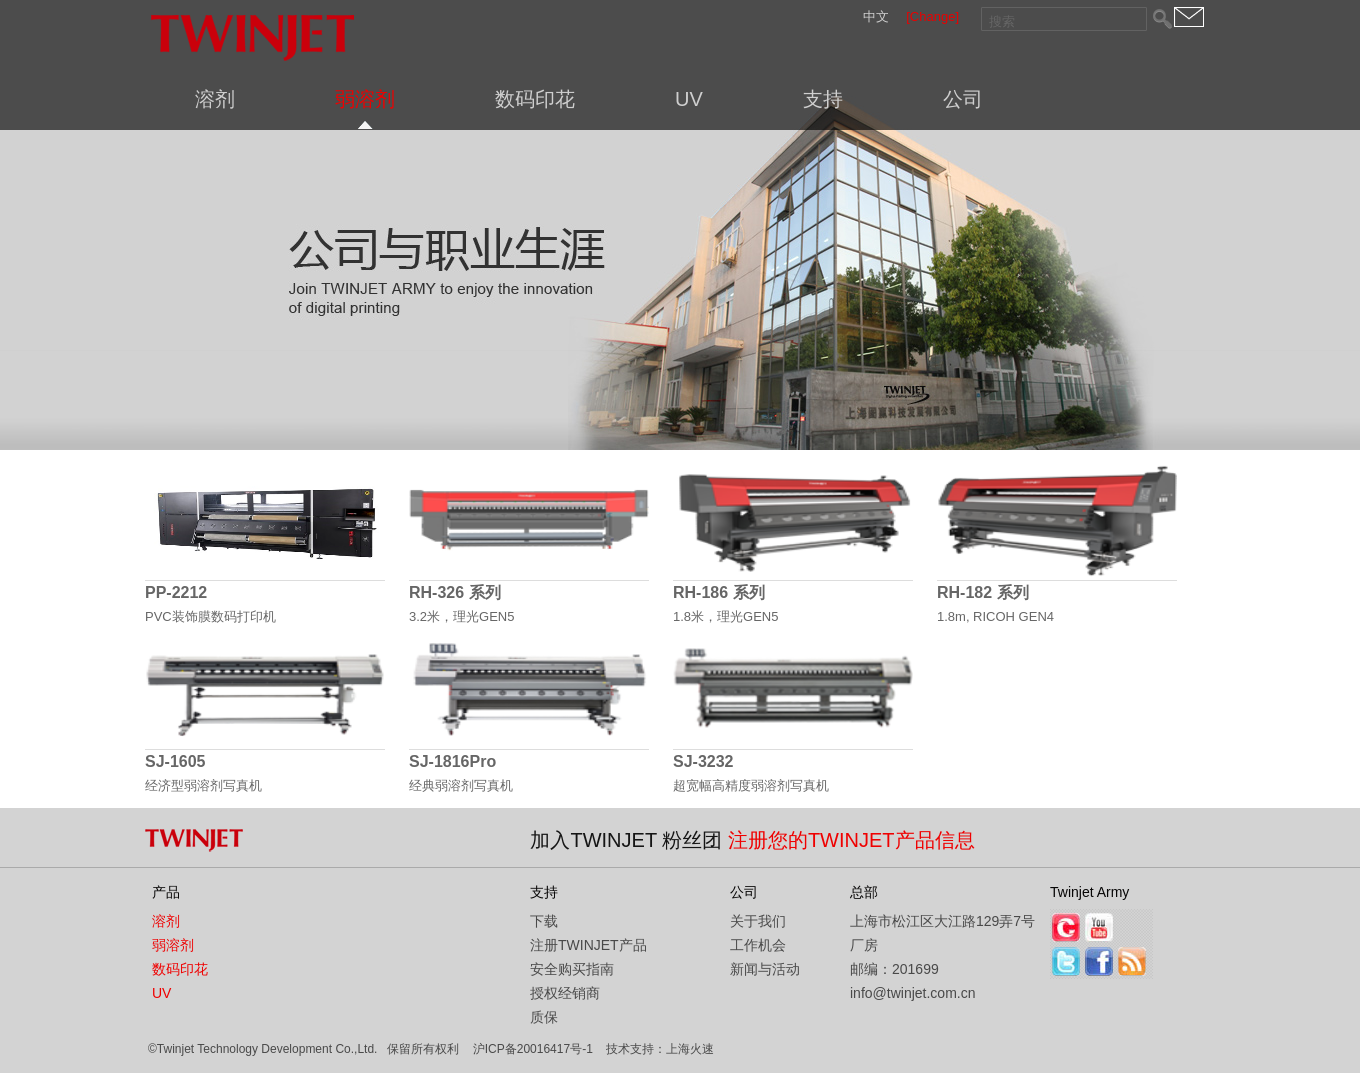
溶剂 (215, 99)
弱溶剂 (365, 99)
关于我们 (758, 921)
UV (689, 99)
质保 (544, 1017)
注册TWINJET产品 (588, 945)
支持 (823, 99)
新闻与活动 (765, 969)
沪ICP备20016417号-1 (533, 1049)
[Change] (932, 16)
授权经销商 (565, 993)
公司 (963, 99)
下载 (544, 921)
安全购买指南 (572, 969)
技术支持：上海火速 (660, 1049)
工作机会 (758, 945)
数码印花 (535, 99)
